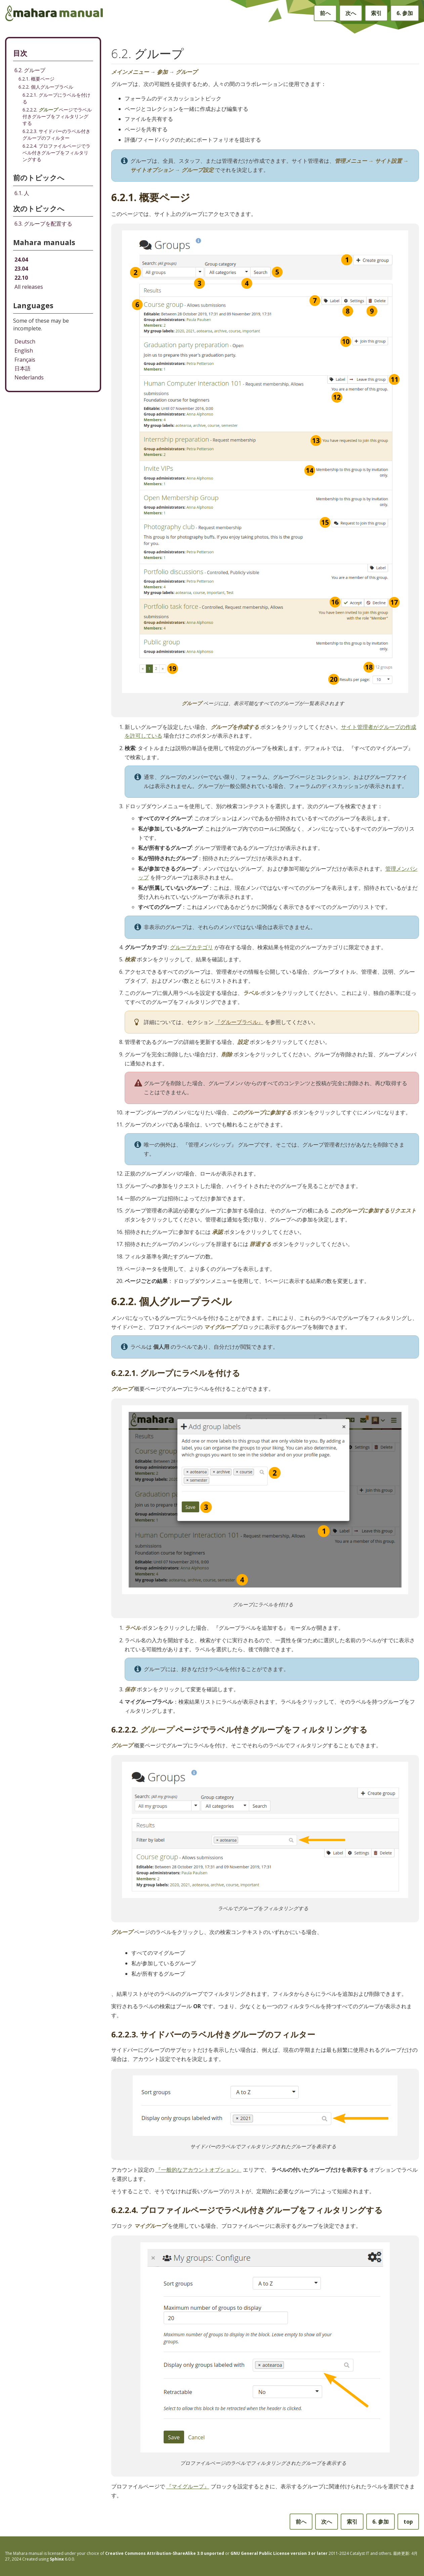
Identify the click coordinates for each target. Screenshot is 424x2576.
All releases (28, 286)
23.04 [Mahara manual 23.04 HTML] (21, 268)
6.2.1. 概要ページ (36, 79)
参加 (404, 13)
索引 (376, 13)
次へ (350, 13)
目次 (20, 53)
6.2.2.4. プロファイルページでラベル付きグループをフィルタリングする (56, 153)
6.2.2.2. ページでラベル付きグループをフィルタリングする (57, 116)
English (23, 350)
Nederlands (29, 377)
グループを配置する (43, 223)
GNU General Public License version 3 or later (279, 2553)
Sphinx (57, 2559)
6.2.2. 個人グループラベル (45, 87)
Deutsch (24, 341)
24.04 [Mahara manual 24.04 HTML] (21, 259)
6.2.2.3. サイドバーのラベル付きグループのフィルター (56, 134)
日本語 (22, 368)
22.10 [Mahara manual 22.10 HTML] (21, 277)
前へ (325, 13)
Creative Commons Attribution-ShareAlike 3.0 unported (164, 2553)
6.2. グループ (29, 70)
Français (24, 359)
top (408, 2521)
